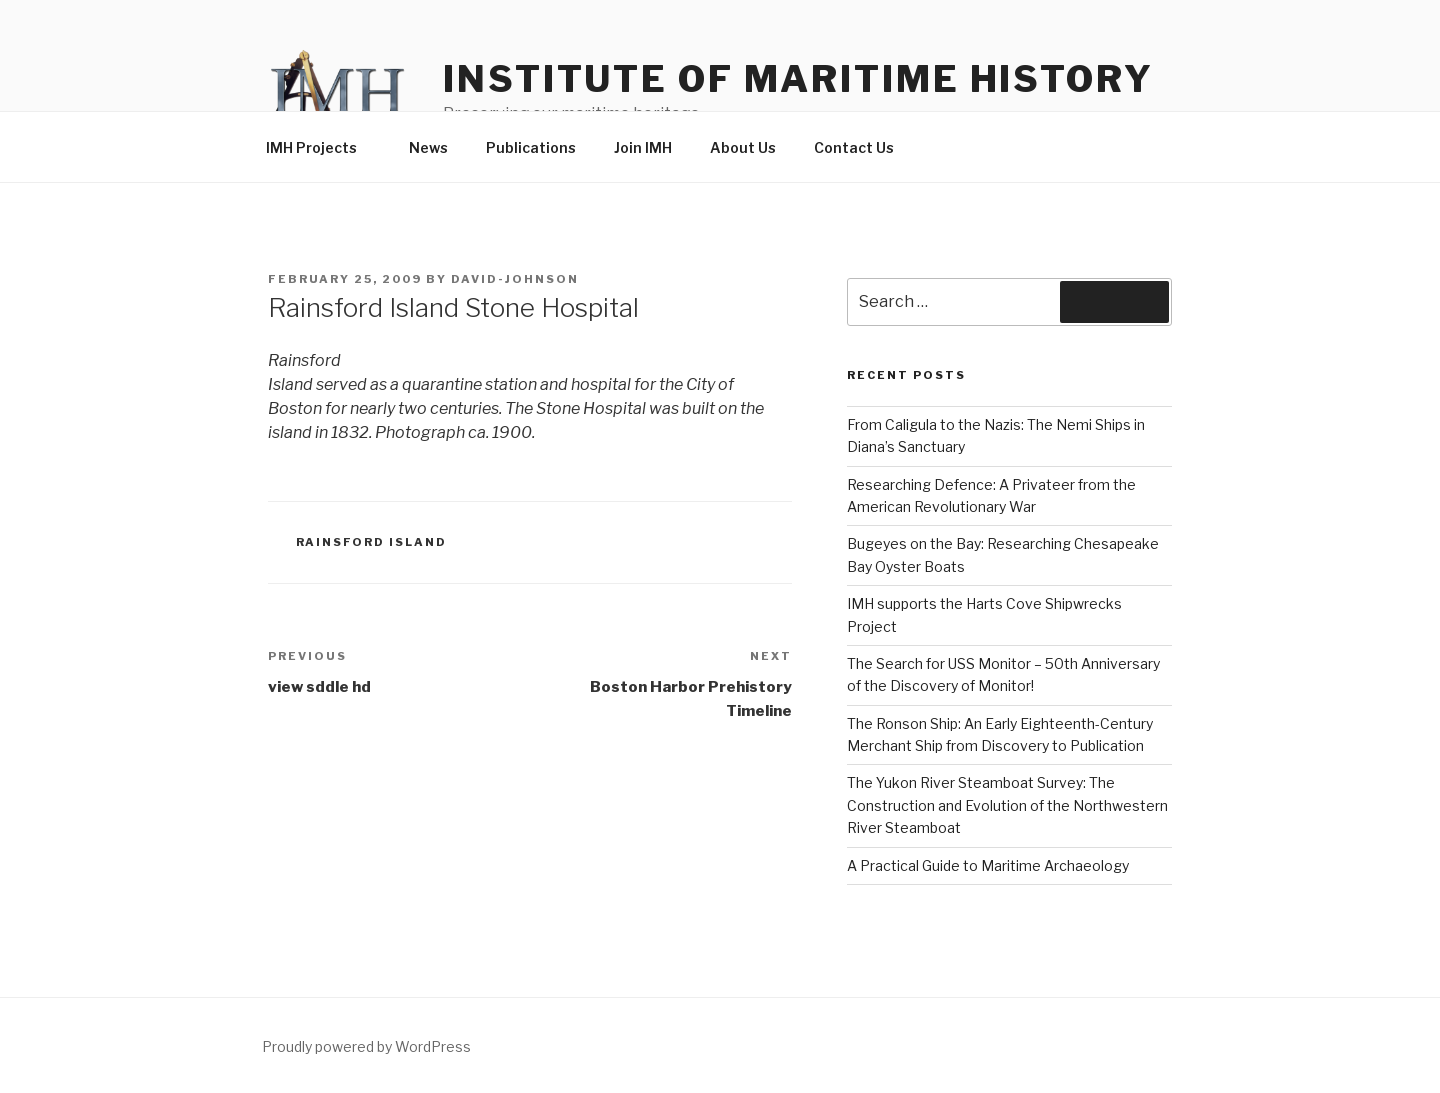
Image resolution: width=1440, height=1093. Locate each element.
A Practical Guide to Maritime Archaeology (988, 865)
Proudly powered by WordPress (366, 1046)
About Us (743, 147)
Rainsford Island (372, 542)
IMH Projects (321, 147)
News (428, 147)
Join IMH (643, 147)
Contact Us (854, 147)
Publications (531, 147)
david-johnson (515, 279)
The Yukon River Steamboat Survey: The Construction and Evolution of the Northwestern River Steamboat (1007, 805)
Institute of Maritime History (798, 79)
